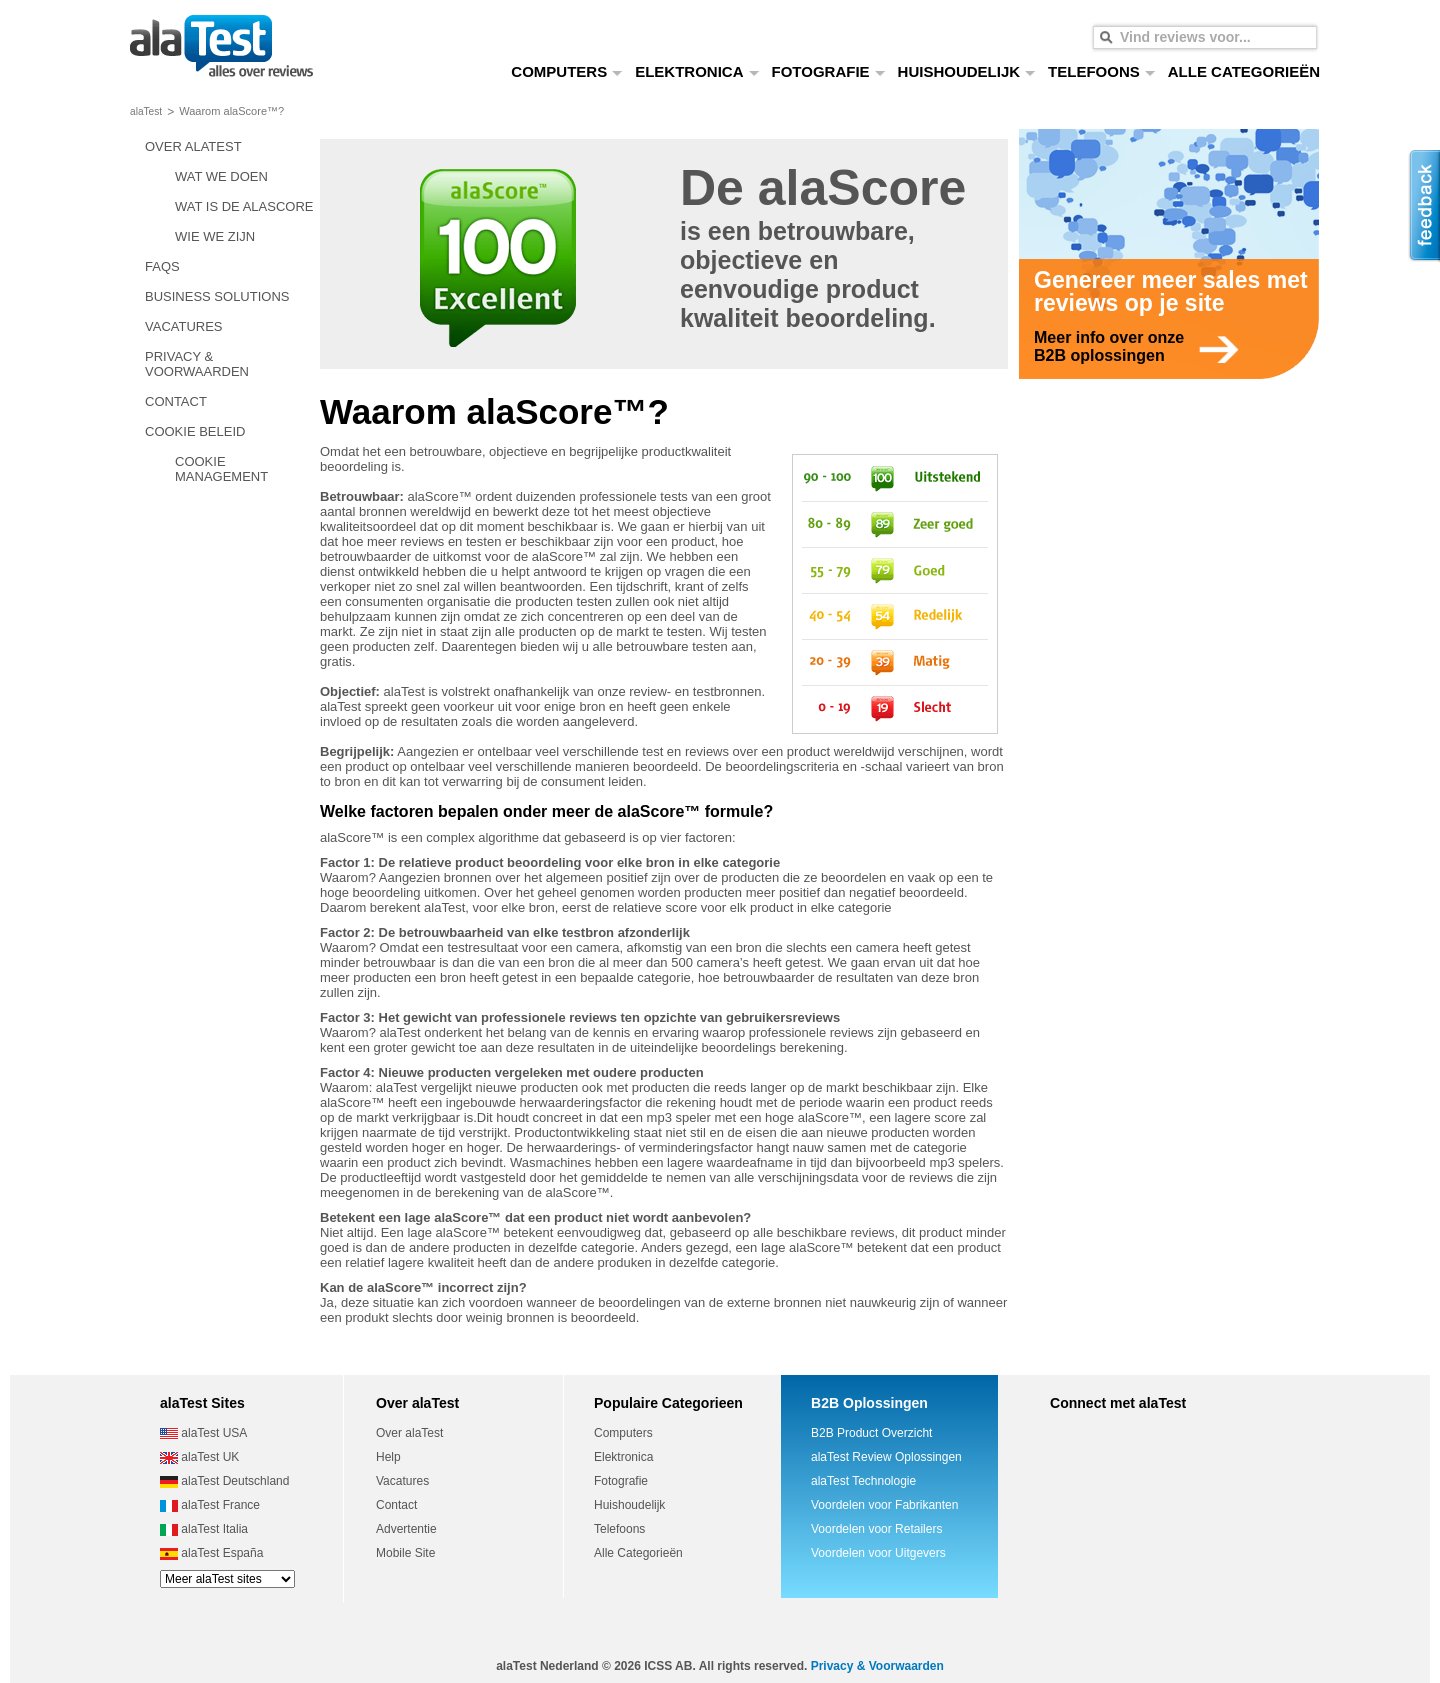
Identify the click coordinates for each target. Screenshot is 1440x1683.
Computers (623, 1433)
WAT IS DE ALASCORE (244, 206)
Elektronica (623, 1457)
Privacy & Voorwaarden (877, 1666)
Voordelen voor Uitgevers (878, 1553)
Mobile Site (405, 1553)
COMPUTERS (567, 71)
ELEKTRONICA (697, 71)
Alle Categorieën (638, 1553)
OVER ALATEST (193, 146)
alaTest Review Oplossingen (886, 1457)
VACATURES (184, 326)
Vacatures (402, 1481)
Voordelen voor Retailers (876, 1529)
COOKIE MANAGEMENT (221, 469)
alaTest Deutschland (224, 1481)
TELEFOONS (1102, 71)
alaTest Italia (204, 1529)
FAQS (162, 266)
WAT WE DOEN (221, 176)
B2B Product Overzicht (871, 1433)
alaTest (146, 111)
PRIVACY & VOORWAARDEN (197, 364)
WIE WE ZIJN (215, 236)
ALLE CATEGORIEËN (1244, 71)
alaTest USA (203, 1433)
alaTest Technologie (863, 1481)
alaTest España (211, 1553)
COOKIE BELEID (195, 431)
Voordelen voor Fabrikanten (884, 1505)
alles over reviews (221, 47)
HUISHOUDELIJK (967, 71)
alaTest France (210, 1505)
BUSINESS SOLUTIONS (217, 296)
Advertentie (406, 1529)
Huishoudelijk (629, 1505)
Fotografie (621, 1481)
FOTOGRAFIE (829, 71)
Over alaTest (409, 1433)
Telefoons (619, 1529)
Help (388, 1457)
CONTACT (176, 401)
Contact (396, 1505)
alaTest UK (199, 1457)
